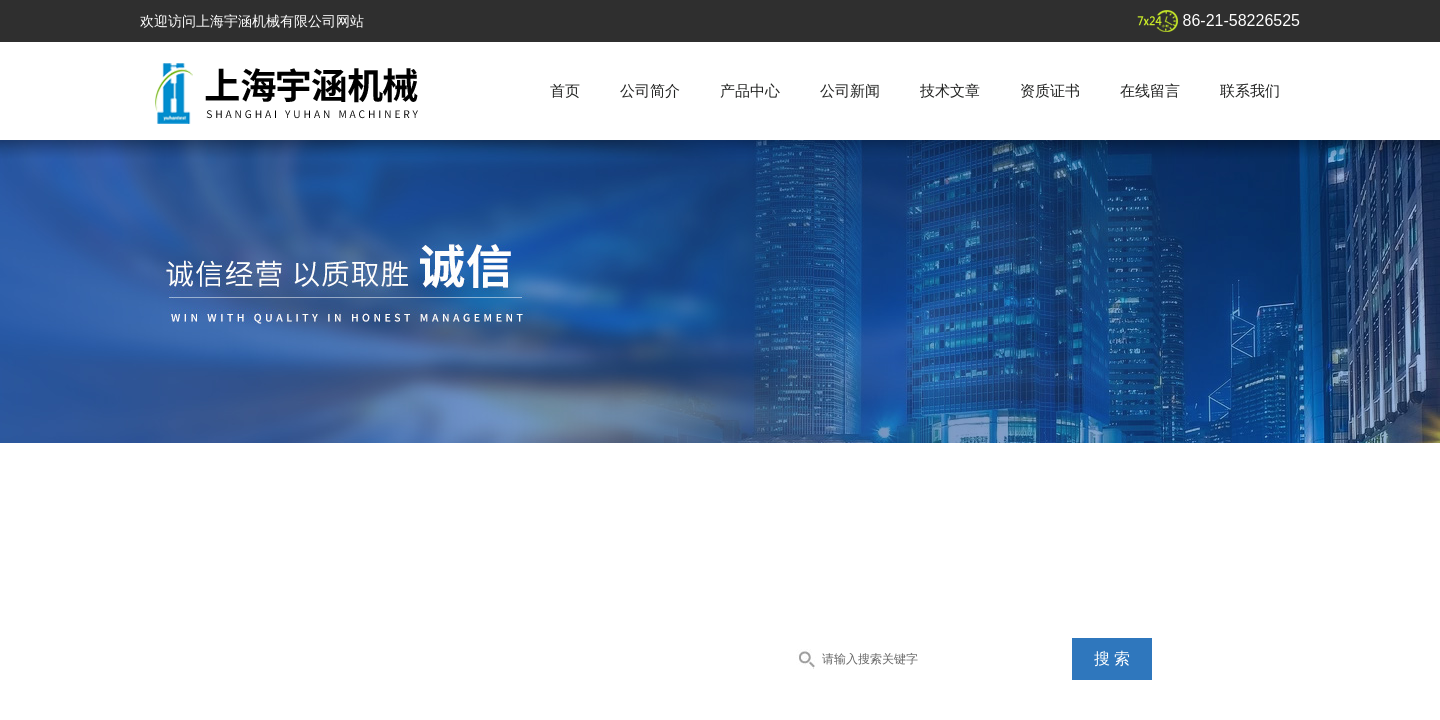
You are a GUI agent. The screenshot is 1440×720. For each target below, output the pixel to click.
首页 (565, 90)
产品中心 (750, 90)
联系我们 (1250, 90)
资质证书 (1050, 90)
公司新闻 (850, 90)
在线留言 (1150, 90)
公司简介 (650, 90)
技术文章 (950, 90)
